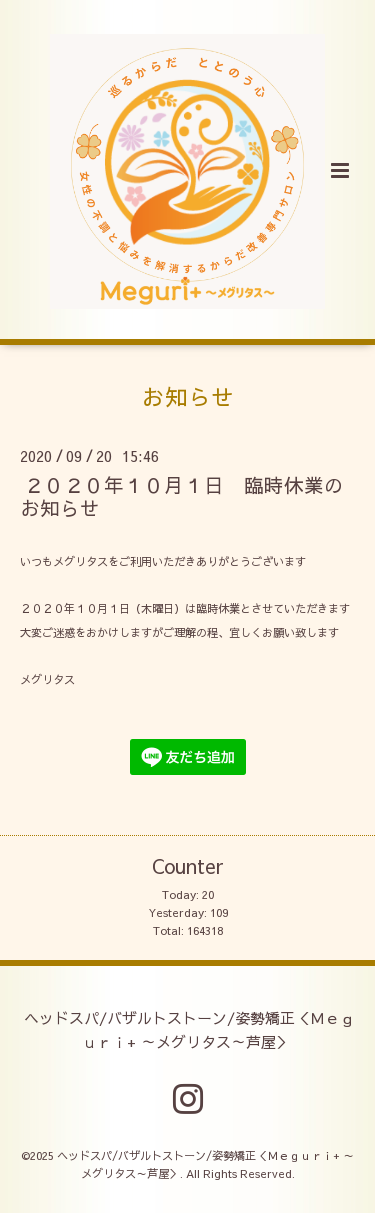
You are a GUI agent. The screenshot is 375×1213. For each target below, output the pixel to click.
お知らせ (188, 395)
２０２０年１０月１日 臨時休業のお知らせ (182, 496)
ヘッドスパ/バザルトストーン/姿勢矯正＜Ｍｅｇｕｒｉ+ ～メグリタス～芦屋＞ (189, 1029)
